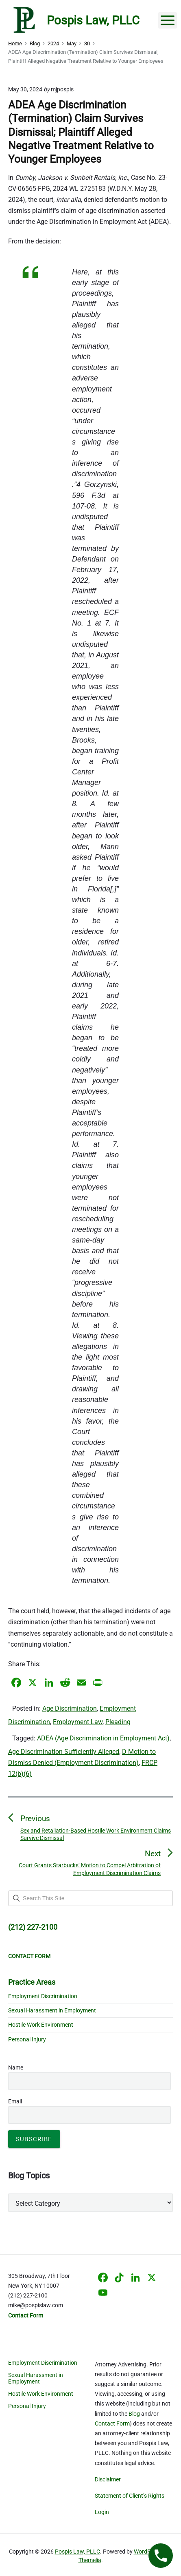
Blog (134, 2413)
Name (15, 2067)
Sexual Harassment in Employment (52, 2010)
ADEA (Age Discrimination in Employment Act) (103, 1738)
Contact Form (112, 2423)
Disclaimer (108, 2479)
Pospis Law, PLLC (77, 2551)
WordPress (147, 2551)
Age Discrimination (69, 1708)
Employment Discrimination (42, 1996)
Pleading (118, 1722)
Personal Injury (27, 2039)
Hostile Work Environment (40, 2024)
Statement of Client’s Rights (129, 2495)
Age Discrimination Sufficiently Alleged (63, 1752)
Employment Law (77, 1722)
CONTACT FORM (29, 1956)
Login (102, 2512)
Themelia (90, 2560)
